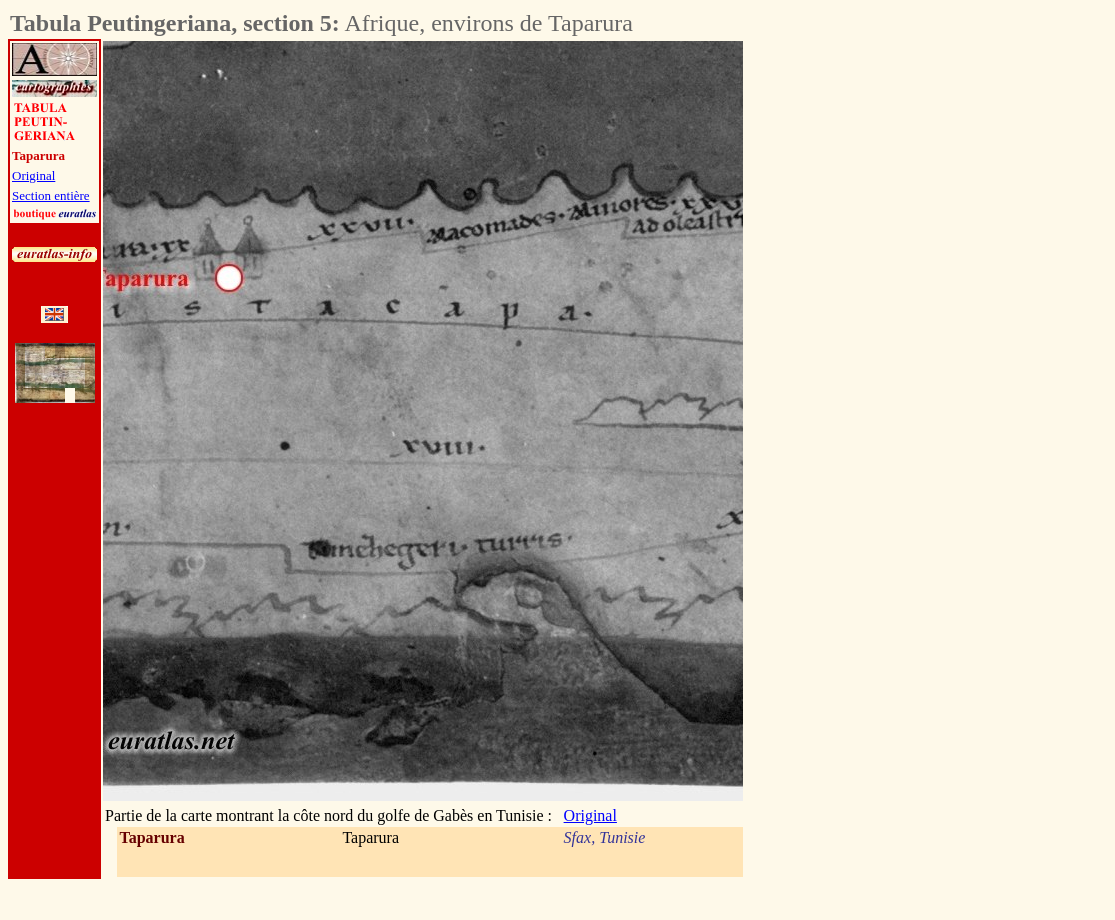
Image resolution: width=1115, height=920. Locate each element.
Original (33, 175)
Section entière (51, 195)
